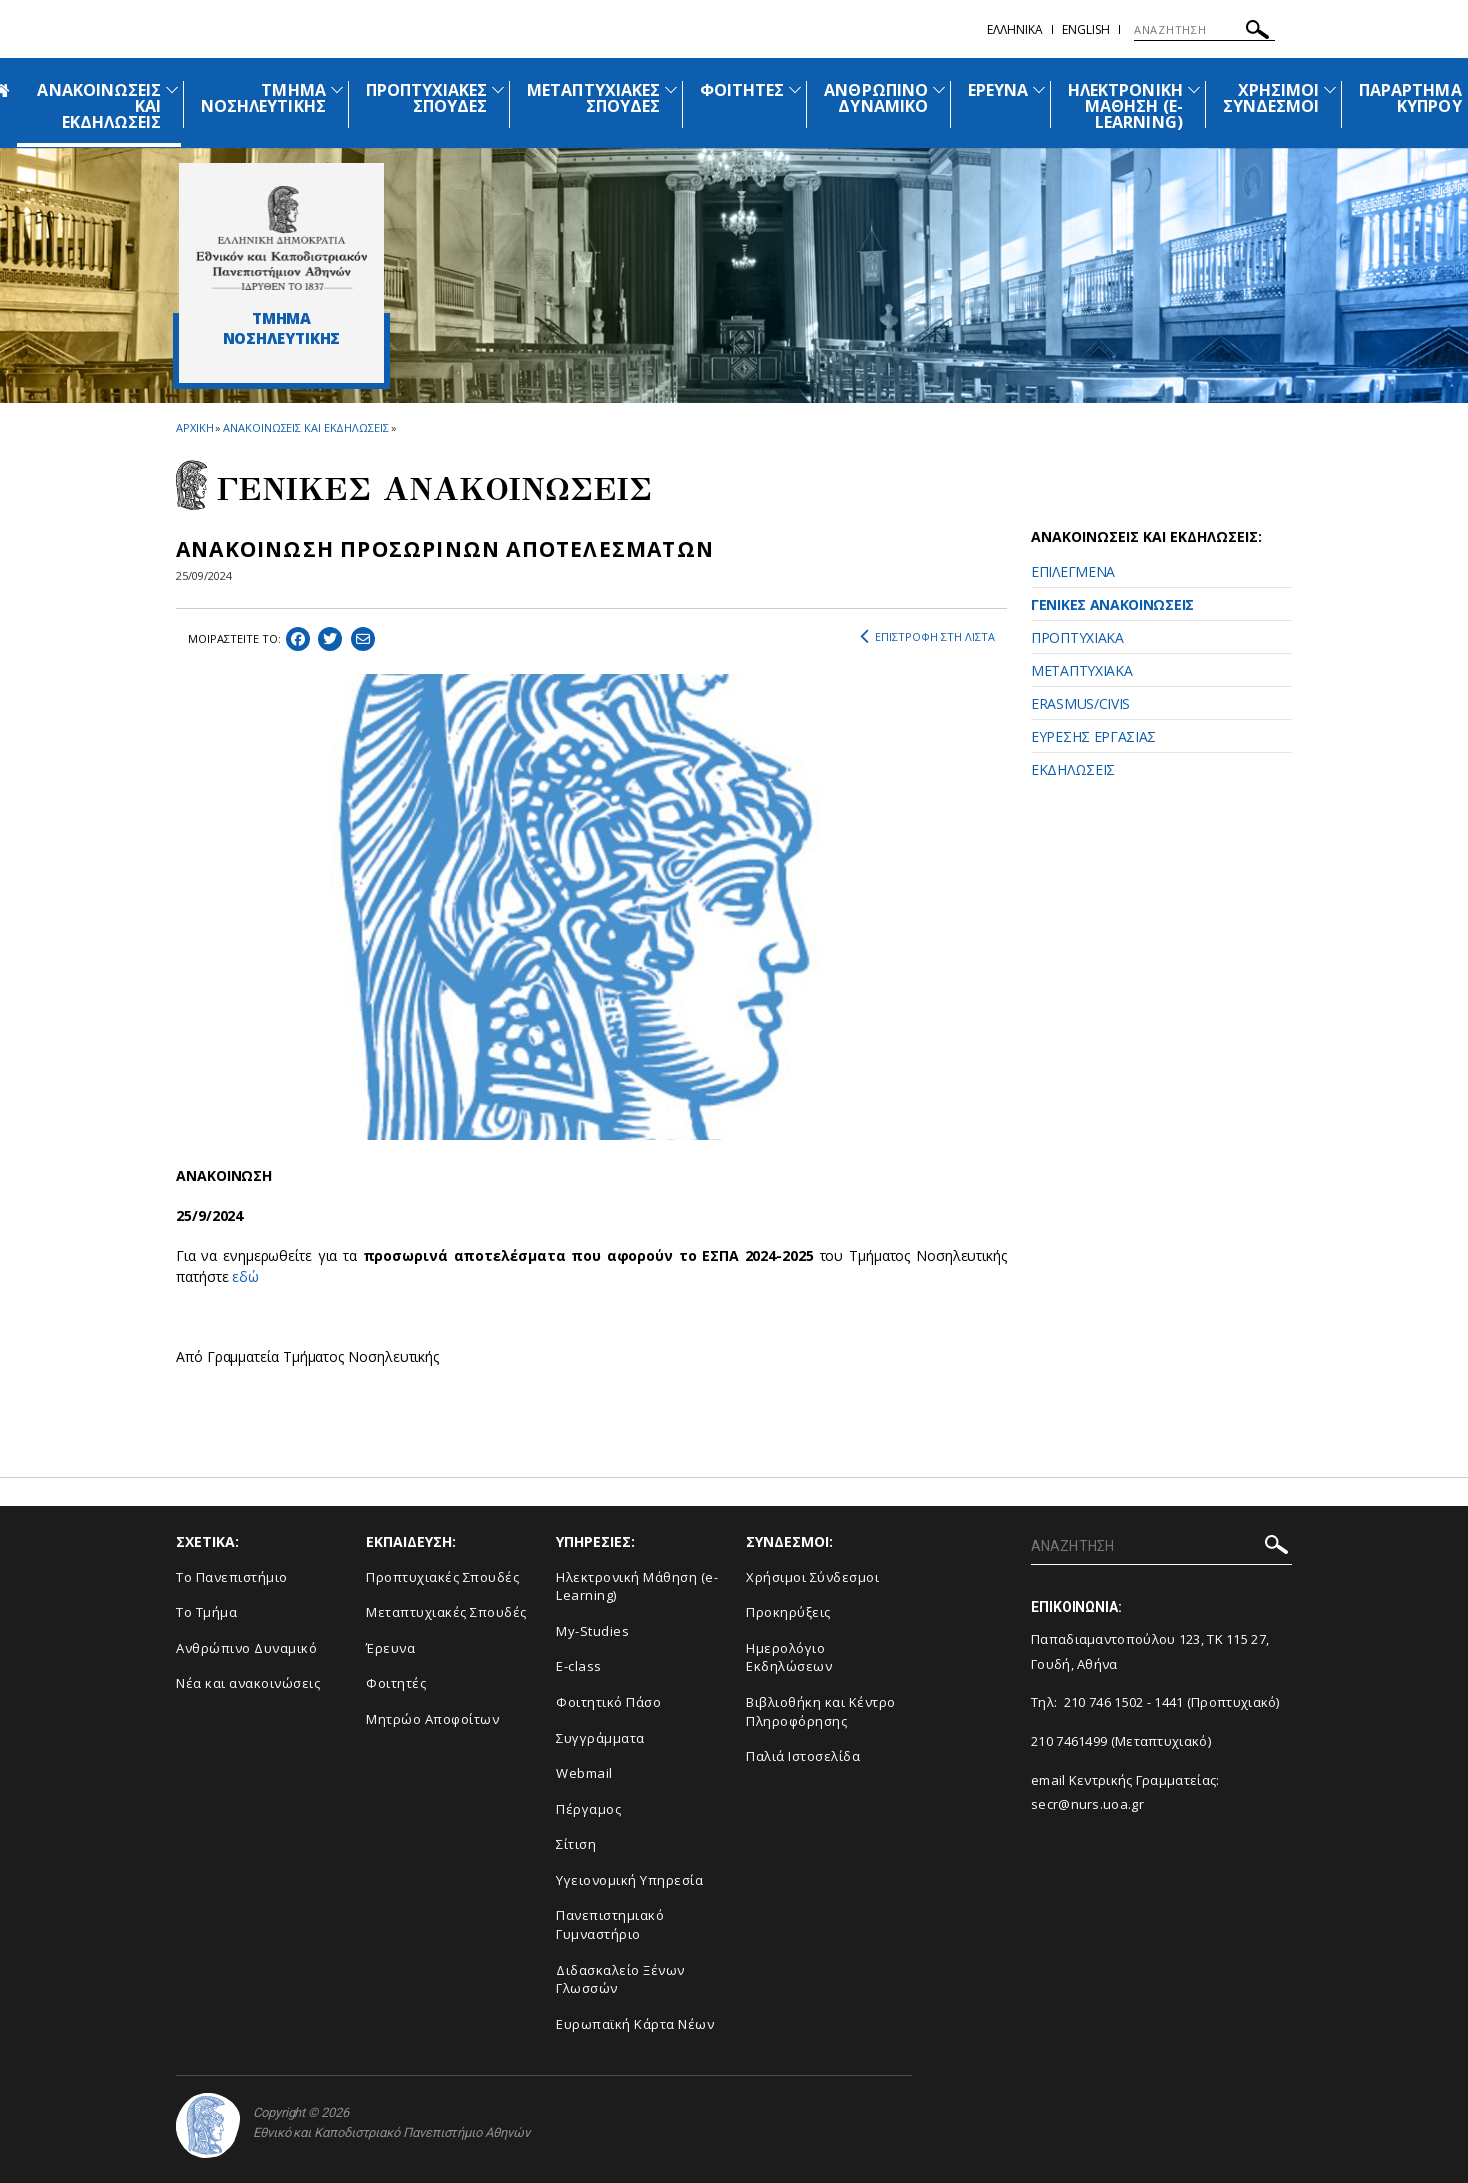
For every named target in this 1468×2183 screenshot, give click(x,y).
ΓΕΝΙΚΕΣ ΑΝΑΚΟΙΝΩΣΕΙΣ (1112, 604)
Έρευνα (390, 1648)
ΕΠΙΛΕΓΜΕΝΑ (1073, 571)
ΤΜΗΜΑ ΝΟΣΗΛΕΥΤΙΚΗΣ (263, 98)
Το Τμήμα (206, 1612)
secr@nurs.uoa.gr (1087, 1804)
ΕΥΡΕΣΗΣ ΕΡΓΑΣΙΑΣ (1093, 736)
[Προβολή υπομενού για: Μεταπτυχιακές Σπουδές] (671, 89)
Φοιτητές (396, 1683)
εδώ (245, 1276)
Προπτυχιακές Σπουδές (442, 1577)
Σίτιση (576, 1844)
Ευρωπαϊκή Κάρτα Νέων (635, 2024)
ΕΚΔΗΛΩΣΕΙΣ (1073, 769)
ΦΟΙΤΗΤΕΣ (742, 90)
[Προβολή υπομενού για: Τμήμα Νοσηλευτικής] (337, 89)
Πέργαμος (588, 1809)
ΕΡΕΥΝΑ (998, 90)
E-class (579, 1666)
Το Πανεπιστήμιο (232, 1577)
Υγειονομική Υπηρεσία (629, 1880)
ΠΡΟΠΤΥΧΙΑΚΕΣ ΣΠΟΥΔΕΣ (427, 98)
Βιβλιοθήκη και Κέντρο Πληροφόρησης (821, 1711)
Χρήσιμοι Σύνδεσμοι (812, 1577)
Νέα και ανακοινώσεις (248, 1683)
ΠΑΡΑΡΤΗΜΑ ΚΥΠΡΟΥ (1410, 98)
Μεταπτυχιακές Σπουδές (446, 1612)
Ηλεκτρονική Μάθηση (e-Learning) (637, 1586)
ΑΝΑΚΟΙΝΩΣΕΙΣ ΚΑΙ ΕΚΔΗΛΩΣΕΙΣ (305, 427)
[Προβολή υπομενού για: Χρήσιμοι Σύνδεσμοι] (1330, 89)
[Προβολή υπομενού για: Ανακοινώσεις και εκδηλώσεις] (172, 89)
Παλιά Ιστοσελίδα (803, 1756)
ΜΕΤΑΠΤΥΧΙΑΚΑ (1081, 670)
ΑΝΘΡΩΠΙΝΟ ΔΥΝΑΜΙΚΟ (875, 98)
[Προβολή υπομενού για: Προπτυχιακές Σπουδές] (498, 89)
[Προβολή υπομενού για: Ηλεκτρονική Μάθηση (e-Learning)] (1194, 89)
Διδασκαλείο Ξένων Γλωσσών (620, 1979)
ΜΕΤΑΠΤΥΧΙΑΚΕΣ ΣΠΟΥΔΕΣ (593, 98)
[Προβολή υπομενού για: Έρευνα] (1039, 89)
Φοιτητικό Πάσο (608, 1702)
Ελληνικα (1015, 29)
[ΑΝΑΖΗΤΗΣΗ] (1204, 30)
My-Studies (592, 1631)
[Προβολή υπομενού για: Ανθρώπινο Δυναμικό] (939, 89)
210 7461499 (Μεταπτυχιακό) (1121, 1741)
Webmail (584, 1773)
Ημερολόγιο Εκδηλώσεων (789, 1657)
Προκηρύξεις (788, 1612)
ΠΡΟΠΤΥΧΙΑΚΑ (1077, 637)
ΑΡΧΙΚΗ (194, 427)
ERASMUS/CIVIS (1080, 703)
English (1086, 29)
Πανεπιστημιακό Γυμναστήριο (610, 1924)
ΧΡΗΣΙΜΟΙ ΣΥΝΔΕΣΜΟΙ (1271, 98)
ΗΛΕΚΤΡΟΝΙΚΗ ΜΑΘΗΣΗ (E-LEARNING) (1125, 106)
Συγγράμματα (600, 1738)
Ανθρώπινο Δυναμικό (246, 1648)
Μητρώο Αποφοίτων (432, 1719)
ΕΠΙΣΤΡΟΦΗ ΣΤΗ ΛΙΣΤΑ (927, 637)
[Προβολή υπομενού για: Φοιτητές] (795, 89)
